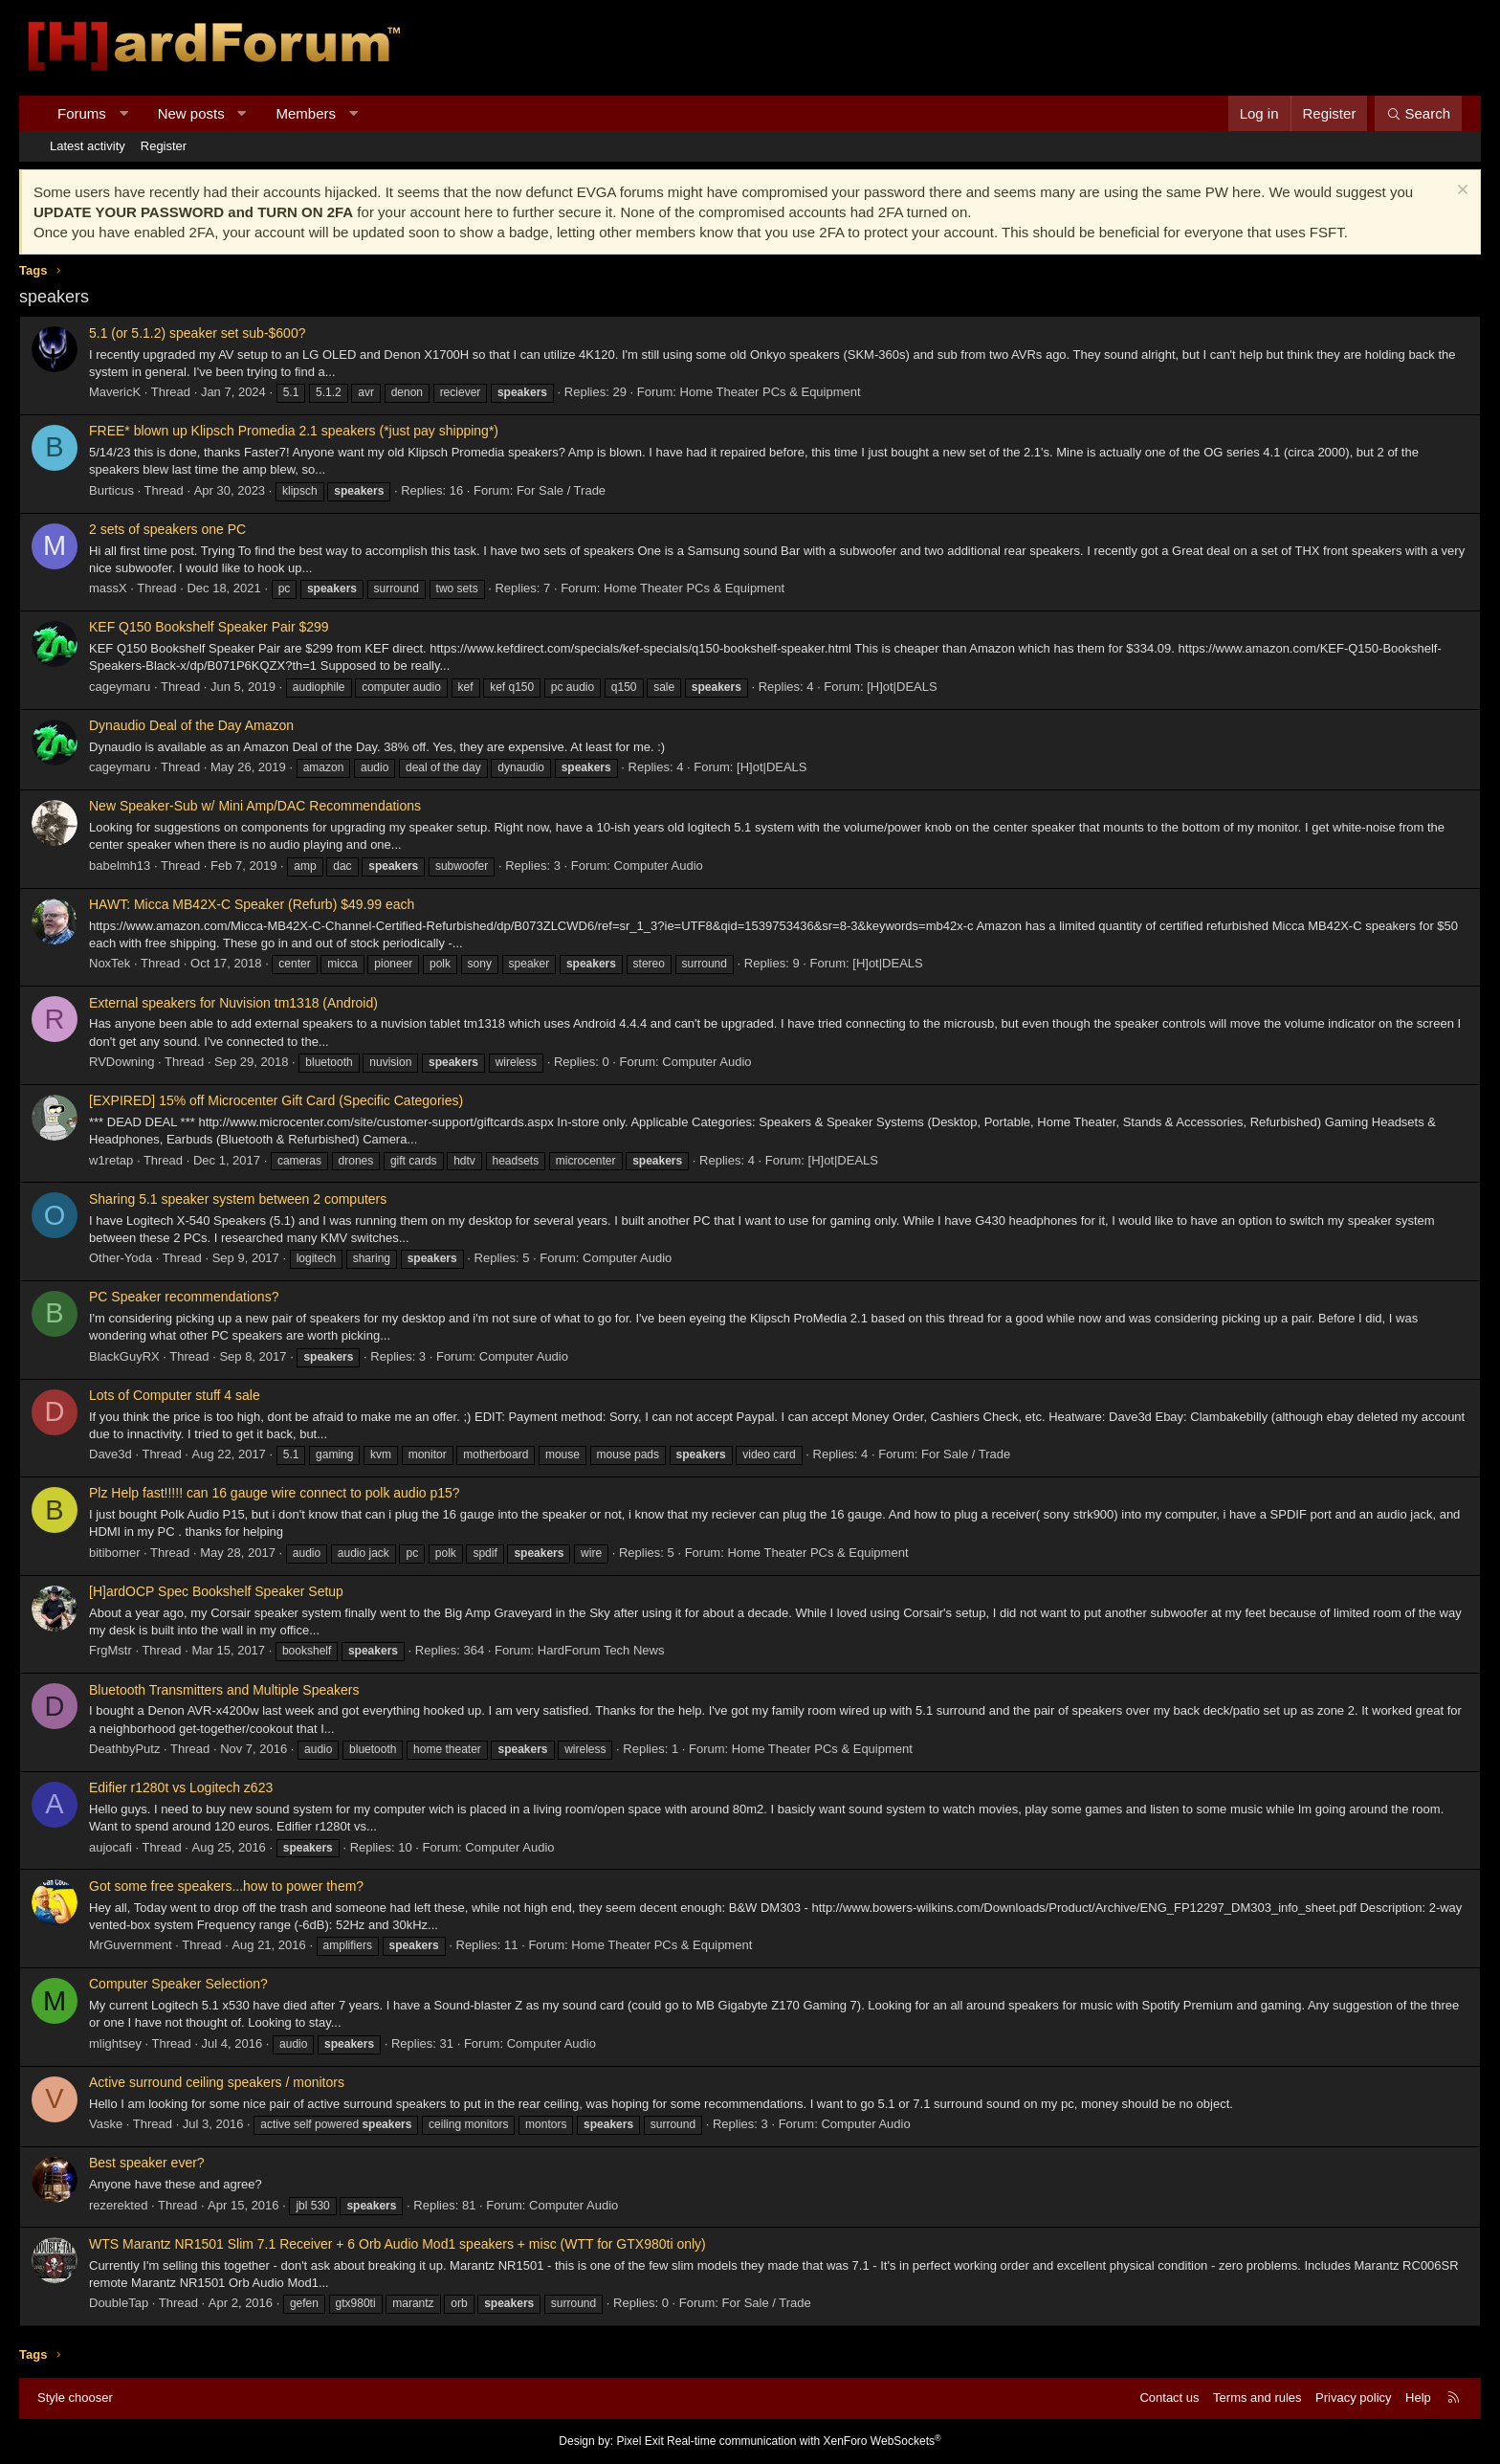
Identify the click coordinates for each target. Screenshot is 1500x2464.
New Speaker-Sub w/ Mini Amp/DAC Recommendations (255, 805)
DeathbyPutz (124, 1749)
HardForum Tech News (601, 1650)
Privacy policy (1353, 2397)
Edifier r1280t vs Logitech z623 (181, 1787)
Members (306, 113)
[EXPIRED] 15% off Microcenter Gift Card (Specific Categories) (276, 1100)
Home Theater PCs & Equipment (770, 392)
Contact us (1169, 2397)
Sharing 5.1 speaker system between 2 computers (237, 1199)
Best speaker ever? (147, 2162)
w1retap (111, 1160)
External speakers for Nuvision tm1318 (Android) (233, 1002)
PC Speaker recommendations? (183, 1296)
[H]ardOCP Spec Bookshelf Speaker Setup (216, 1591)
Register (164, 146)
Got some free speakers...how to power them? (226, 1886)
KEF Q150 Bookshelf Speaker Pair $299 (209, 626)
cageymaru (119, 686)
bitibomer (114, 1552)
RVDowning (121, 1061)
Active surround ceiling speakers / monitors (216, 2082)
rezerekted (118, 2205)
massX (108, 588)
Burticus (111, 490)
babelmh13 (119, 865)
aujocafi (110, 1847)
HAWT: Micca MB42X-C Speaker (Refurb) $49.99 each (251, 904)
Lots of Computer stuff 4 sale (174, 1395)
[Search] (1418, 113)
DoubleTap (118, 2303)
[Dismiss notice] (1460, 192)
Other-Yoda (120, 1258)
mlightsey (115, 2043)
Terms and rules (1257, 2397)
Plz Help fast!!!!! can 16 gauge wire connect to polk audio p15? (274, 1492)
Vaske (105, 2124)
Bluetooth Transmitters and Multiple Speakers (224, 1690)
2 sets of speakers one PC (167, 529)
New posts (191, 113)
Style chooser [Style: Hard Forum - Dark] (75, 2397)
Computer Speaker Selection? (178, 1983)
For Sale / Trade (561, 490)
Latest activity (87, 146)
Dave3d (110, 1454)
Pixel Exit (639, 2441)
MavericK (115, 392)
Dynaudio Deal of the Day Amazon (191, 725)
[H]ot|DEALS (902, 686)
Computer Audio (658, 865)
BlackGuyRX (124, 1356)
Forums (81, 113)
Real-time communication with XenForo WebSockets (804, 2441)
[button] (123, 113)
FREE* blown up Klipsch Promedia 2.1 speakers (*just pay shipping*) (293, 430)
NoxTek (109, 963)
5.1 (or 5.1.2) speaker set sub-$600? (197, 333)
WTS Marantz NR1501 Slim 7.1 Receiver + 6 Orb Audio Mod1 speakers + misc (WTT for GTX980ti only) (397, 2244)
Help (1418, 2397)
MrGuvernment (130, 1945)
